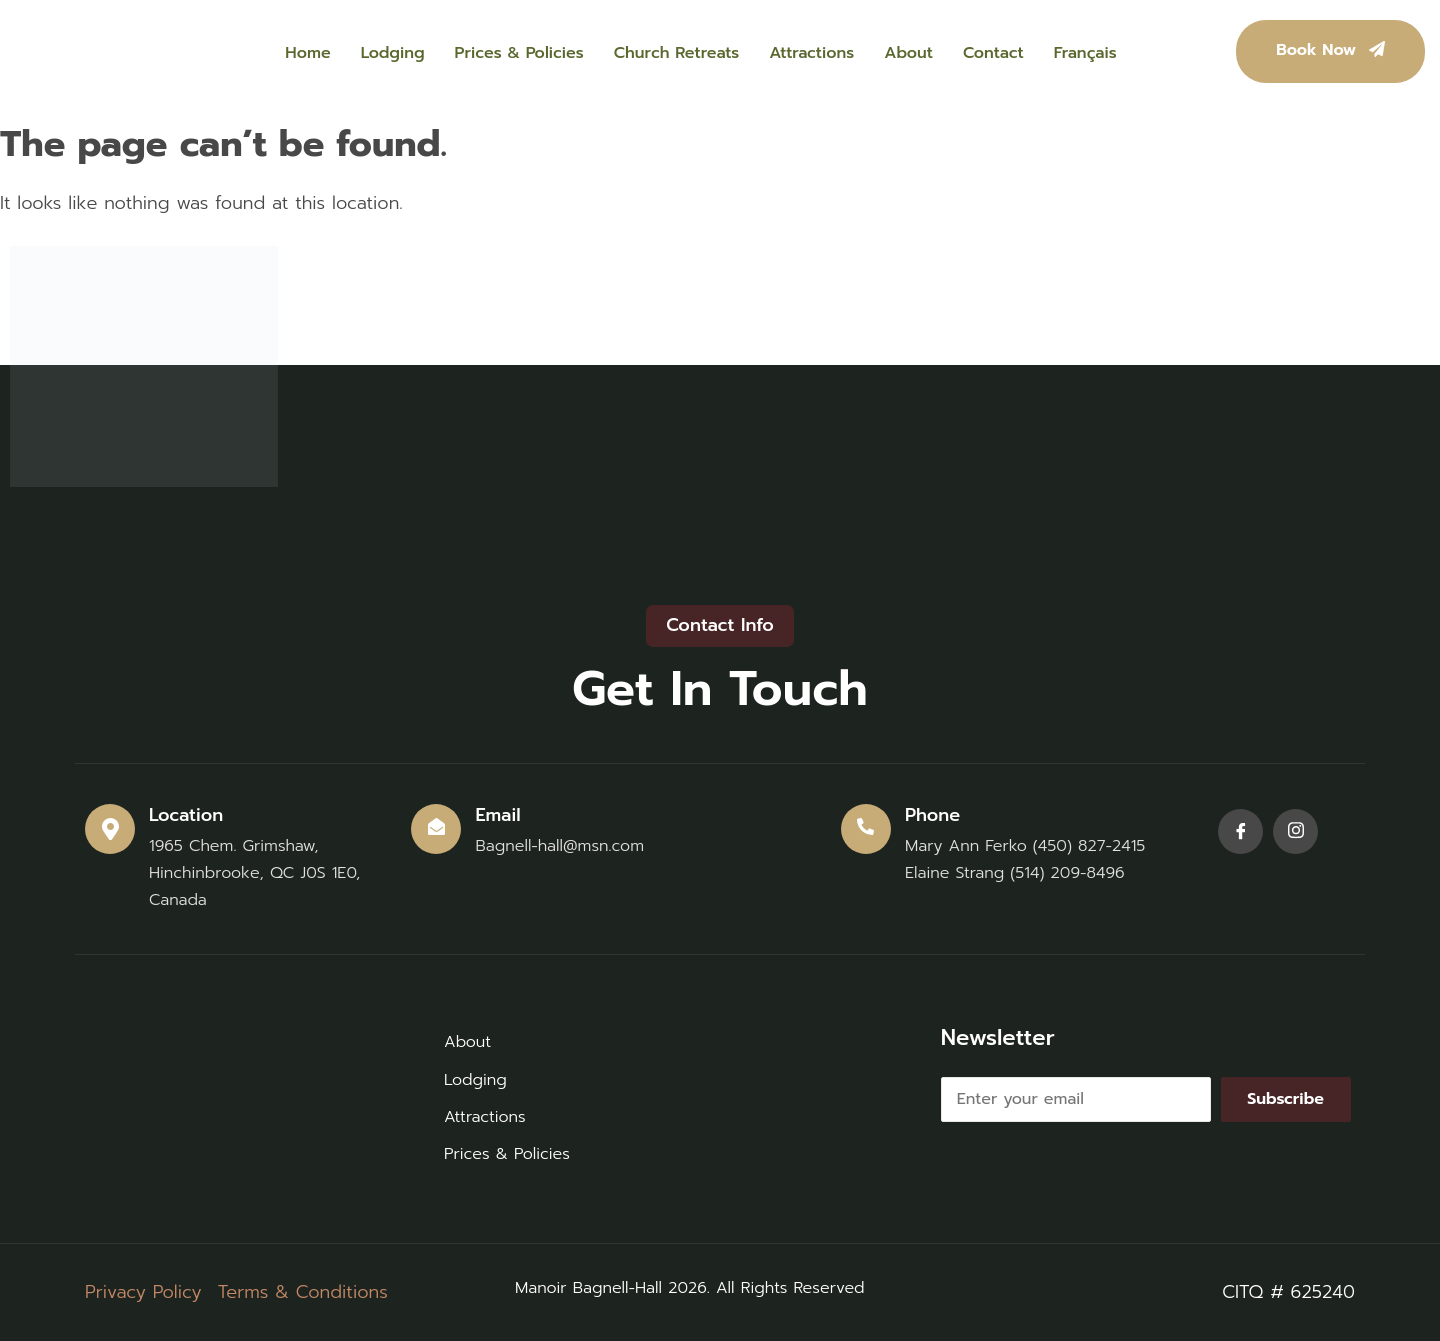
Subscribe (1285, 1099)
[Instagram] (1295, 831)
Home (307, 53)
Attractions (811, 53)
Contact (993, 53)
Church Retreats (676, 53)
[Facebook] (1240, 831)
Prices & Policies (519, 53)
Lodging (393, 53)
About (908, 53)
